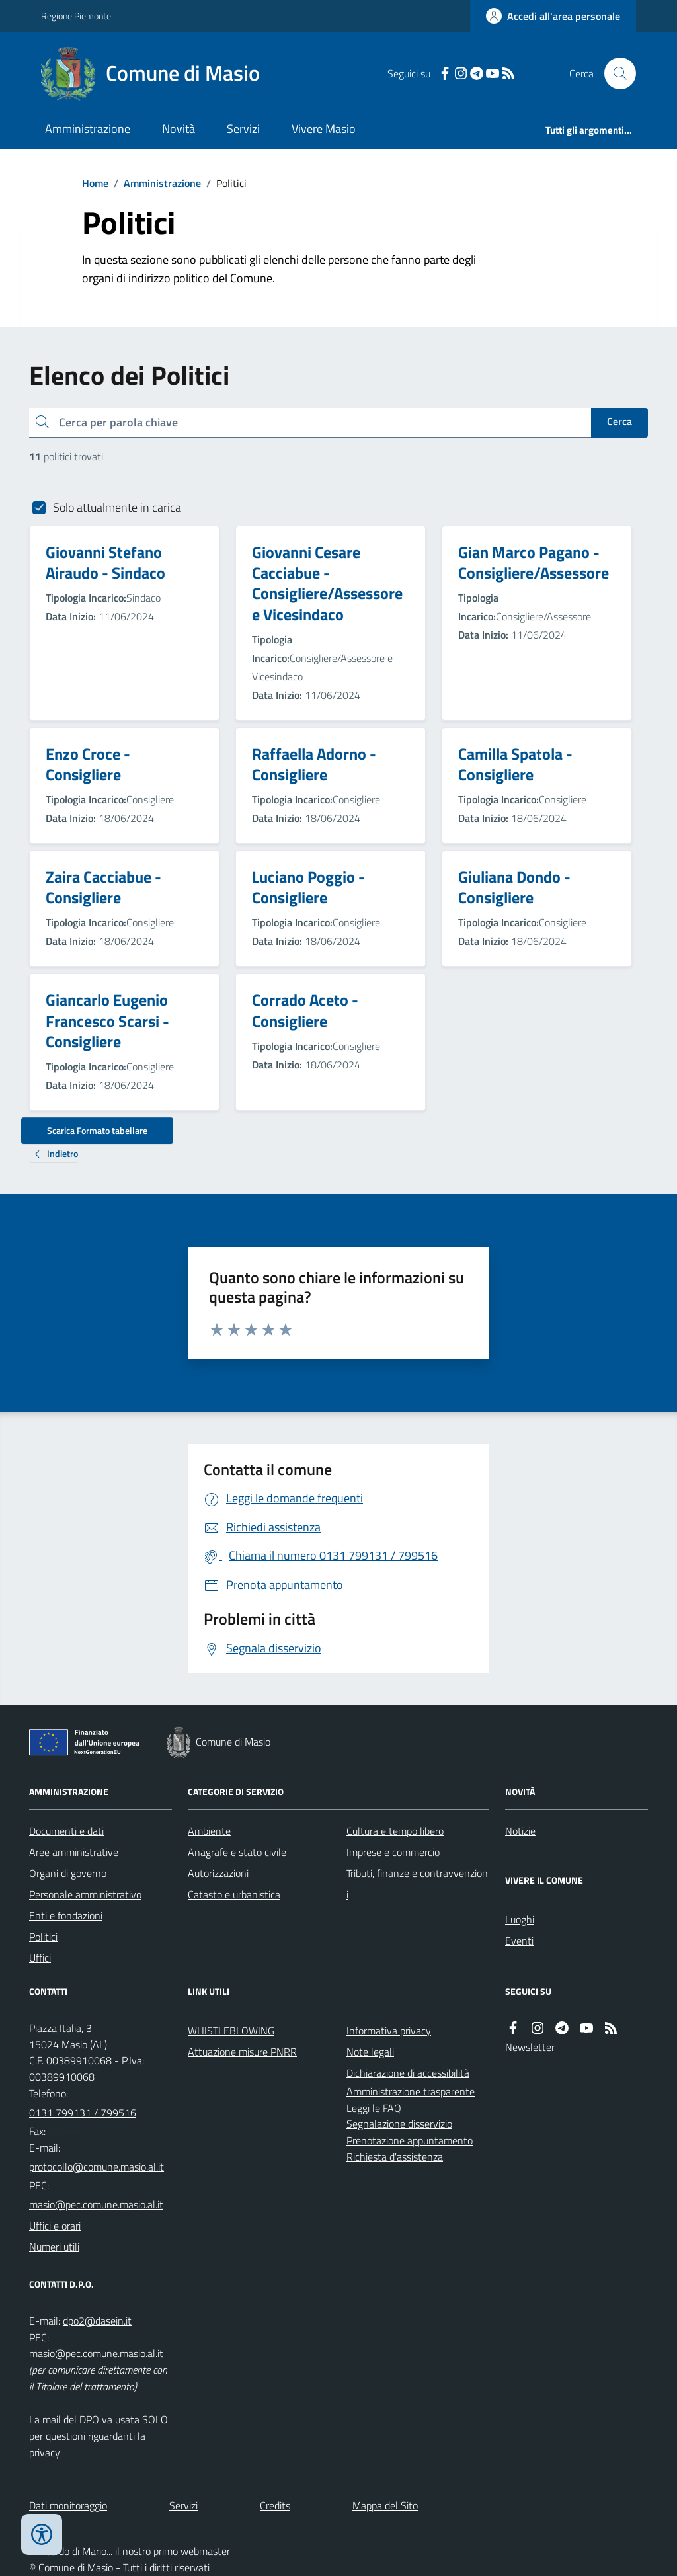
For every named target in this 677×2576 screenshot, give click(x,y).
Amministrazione (87, 129)
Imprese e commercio (393, 1852)
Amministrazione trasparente (410, 2091)
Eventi (519, 1941)
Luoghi (519, 1919)
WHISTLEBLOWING (231, 2030)
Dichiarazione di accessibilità (407, 2073)
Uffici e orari (55, 2226)
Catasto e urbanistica (234, 1894)
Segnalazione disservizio (399, 2124)
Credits (275, 2505)
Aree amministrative (73, 1852)
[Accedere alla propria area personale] (553, 16)
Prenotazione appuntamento (409, 2140)
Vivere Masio (324, 129)
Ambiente (209, 1831)
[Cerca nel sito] (615, 73)
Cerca (619, 421)
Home (95, 183)
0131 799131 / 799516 (82, 2112)
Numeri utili (54, 2247)
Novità (178, 129)
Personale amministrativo (85, 1894)
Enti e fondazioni (65, 1915)
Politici (43, 1937)
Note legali (370, 2052)
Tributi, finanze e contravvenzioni (417, 1883)
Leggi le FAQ (373, 2108)
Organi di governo (67, 1873)
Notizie (520, 1831)
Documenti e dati (66, 1831)
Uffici (40, 1958)
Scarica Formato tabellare (97, 1130)
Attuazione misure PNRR (242, 2052)
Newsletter (530, 2047)
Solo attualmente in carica (117, 507)
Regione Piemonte (76, 15)
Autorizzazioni (218, 1873)
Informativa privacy (388, 2030)
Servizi (243, 129)
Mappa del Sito (385, 2505)
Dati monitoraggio (68, 2505)
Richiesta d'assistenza (394, 2157)
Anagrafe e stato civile (237, 1852)
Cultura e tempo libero (395, 1831)
